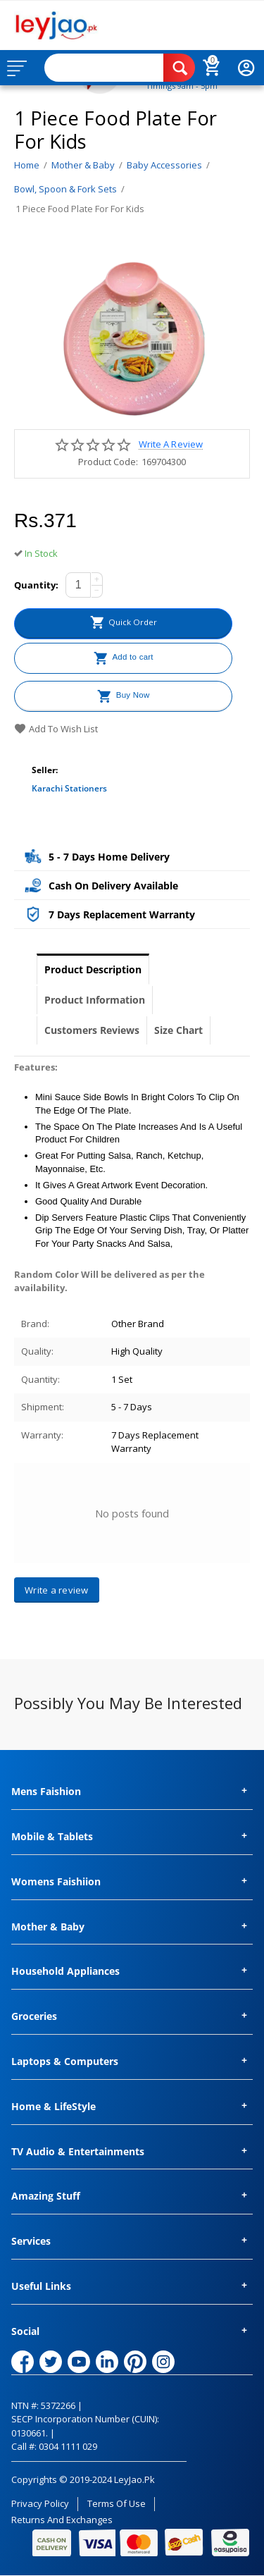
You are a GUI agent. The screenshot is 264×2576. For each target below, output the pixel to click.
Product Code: (108, 461)
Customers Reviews (91, 1030)
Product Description (93, 969)
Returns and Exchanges (62, 2519)
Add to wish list (56, 728)
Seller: (45, 770)
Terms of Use (116, 2503)
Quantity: (36, 585)
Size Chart (178, 1030)
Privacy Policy (40, 2503)
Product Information (94, 999)
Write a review (170, 444)
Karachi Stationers (69, 788)
